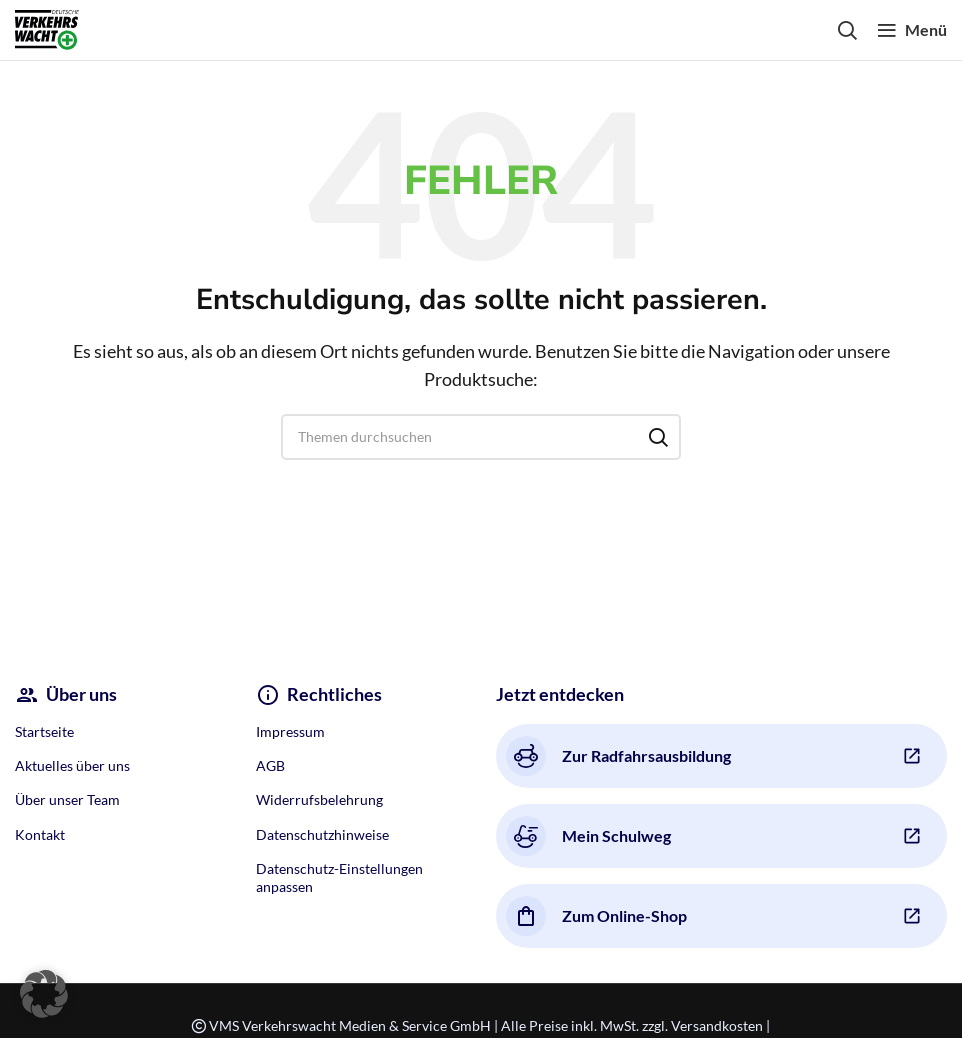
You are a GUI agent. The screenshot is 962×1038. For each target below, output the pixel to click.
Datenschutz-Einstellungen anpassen (339, 877)
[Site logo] (47, 27)
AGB (270, 765)
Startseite (44, 731)
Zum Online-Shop (596, 916)
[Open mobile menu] (912, 30)
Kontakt (40, 834)
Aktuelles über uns (72, 765)
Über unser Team (67, 799)
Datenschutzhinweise (322, 834)
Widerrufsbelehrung (319, 799)
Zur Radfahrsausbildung (618, 756)
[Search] (847, 30)
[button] (44, 994)
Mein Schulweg (588, 836)
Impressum (290, 731)
